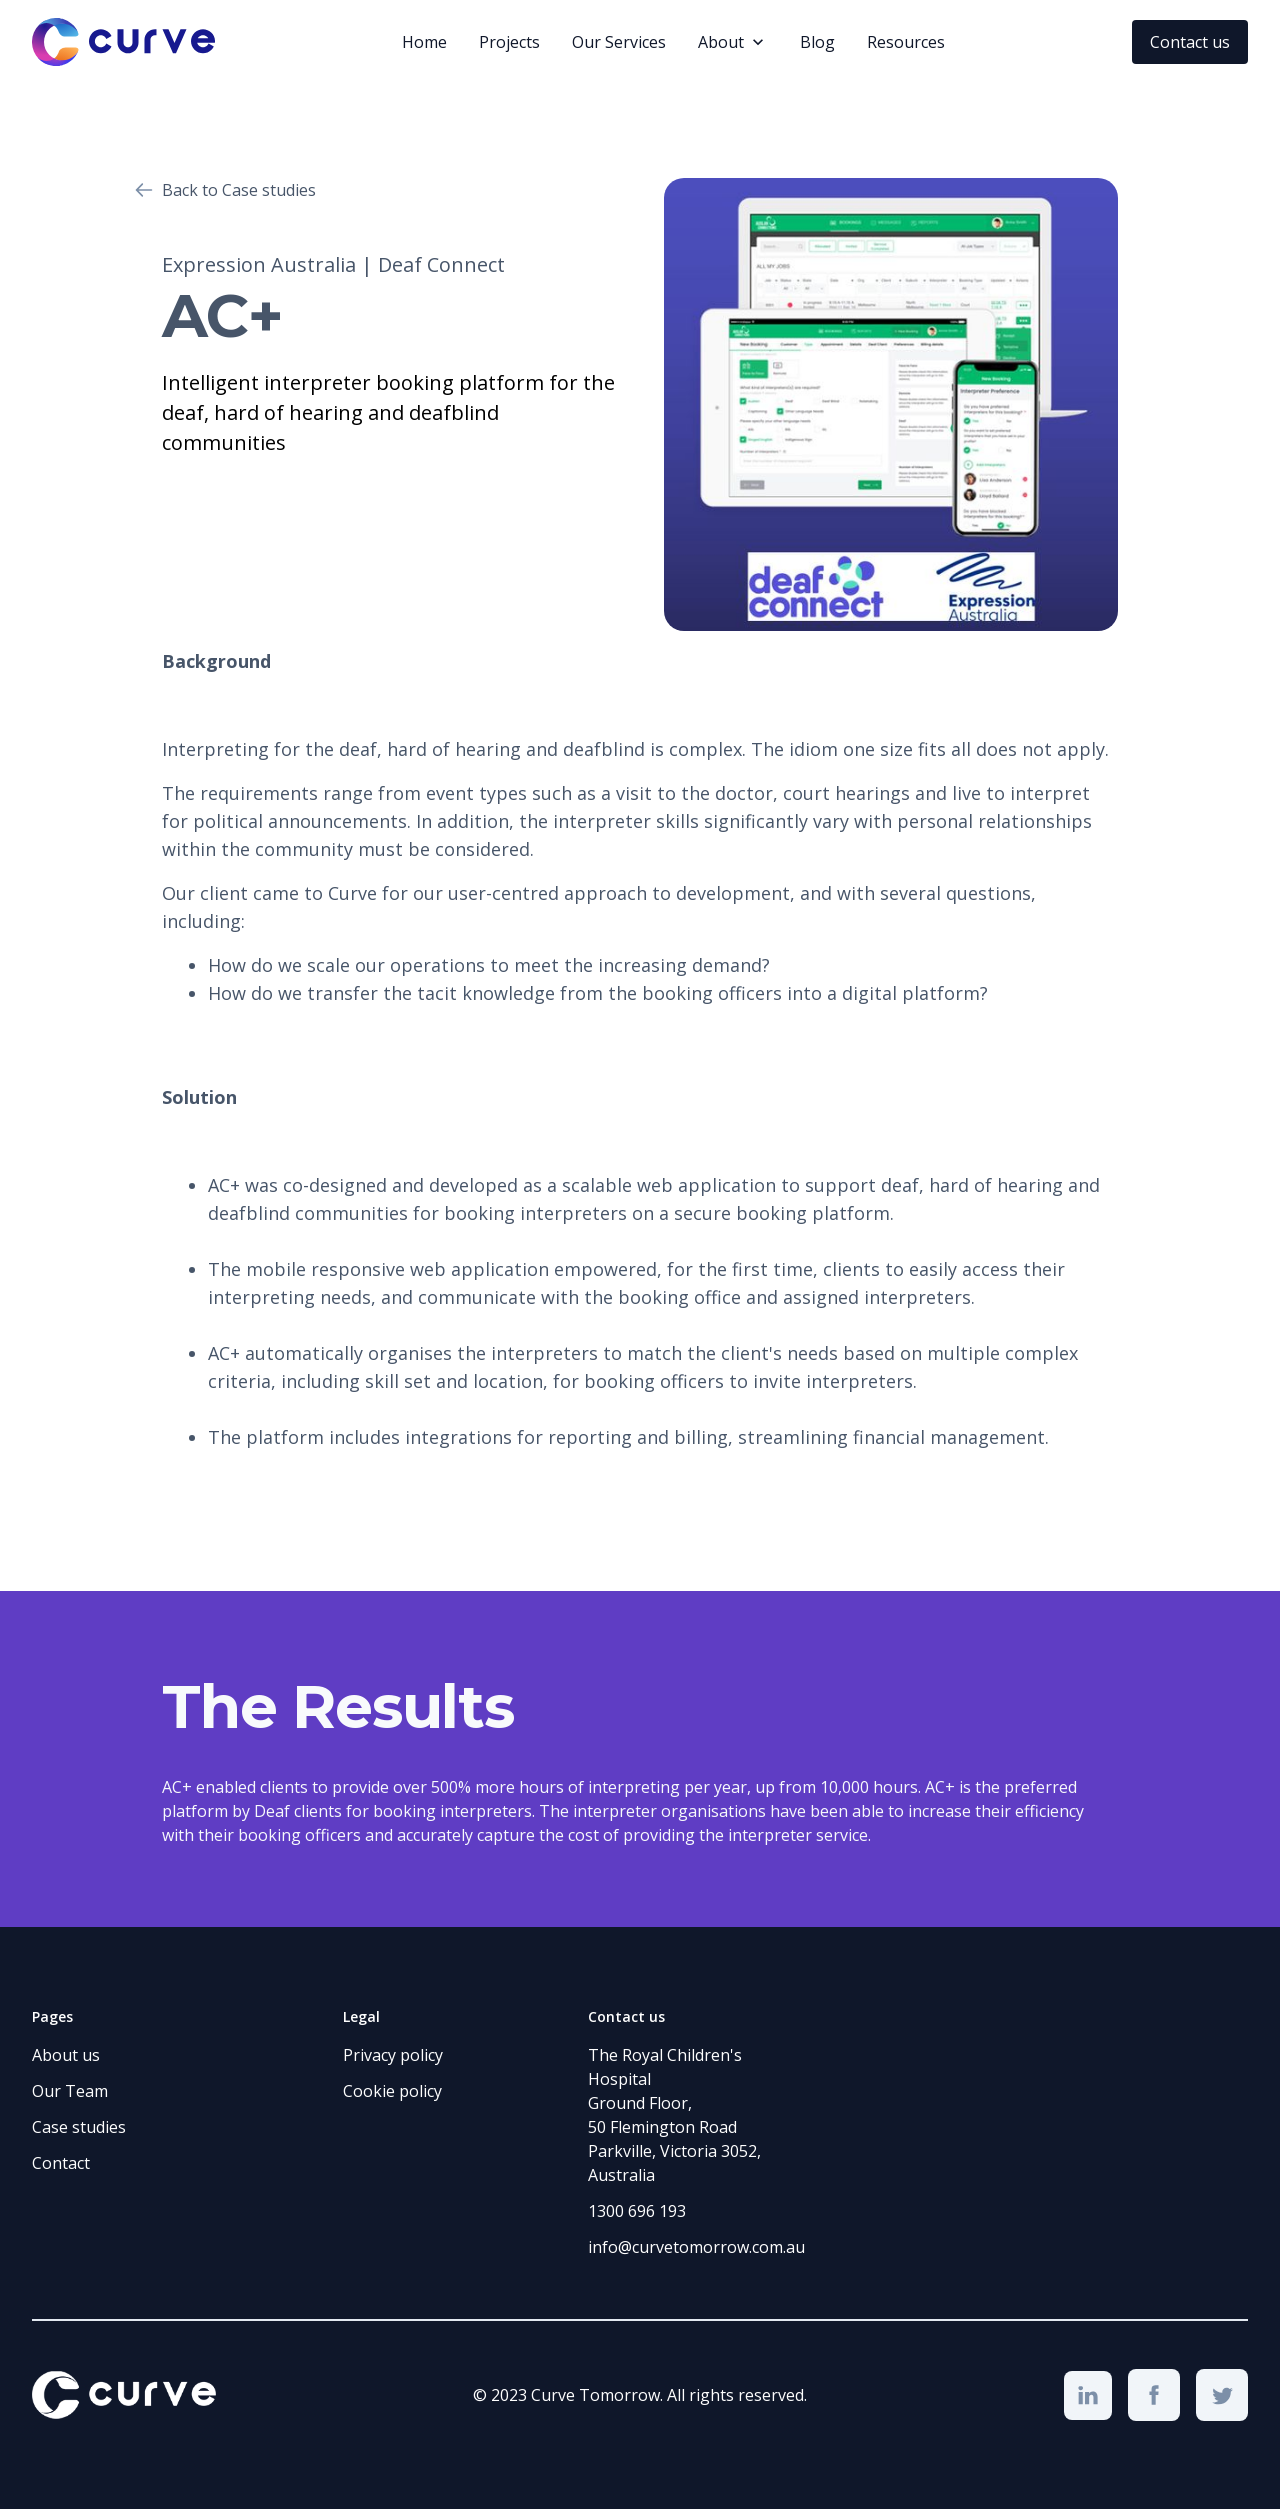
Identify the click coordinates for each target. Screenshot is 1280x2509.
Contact (61, 2163)
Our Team (70, 2091)
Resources (906, 42)
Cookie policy (392, 2091)
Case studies (79, 2127)
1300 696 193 (637, 2211)
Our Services (619, 42)
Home (424, 42)
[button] (733, 42)
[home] (123, 42)
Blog (817, 42)
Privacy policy (393, 2055)
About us (66, 2055)
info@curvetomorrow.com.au (696, 2247)
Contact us (1190, 42)
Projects (509, 42)
